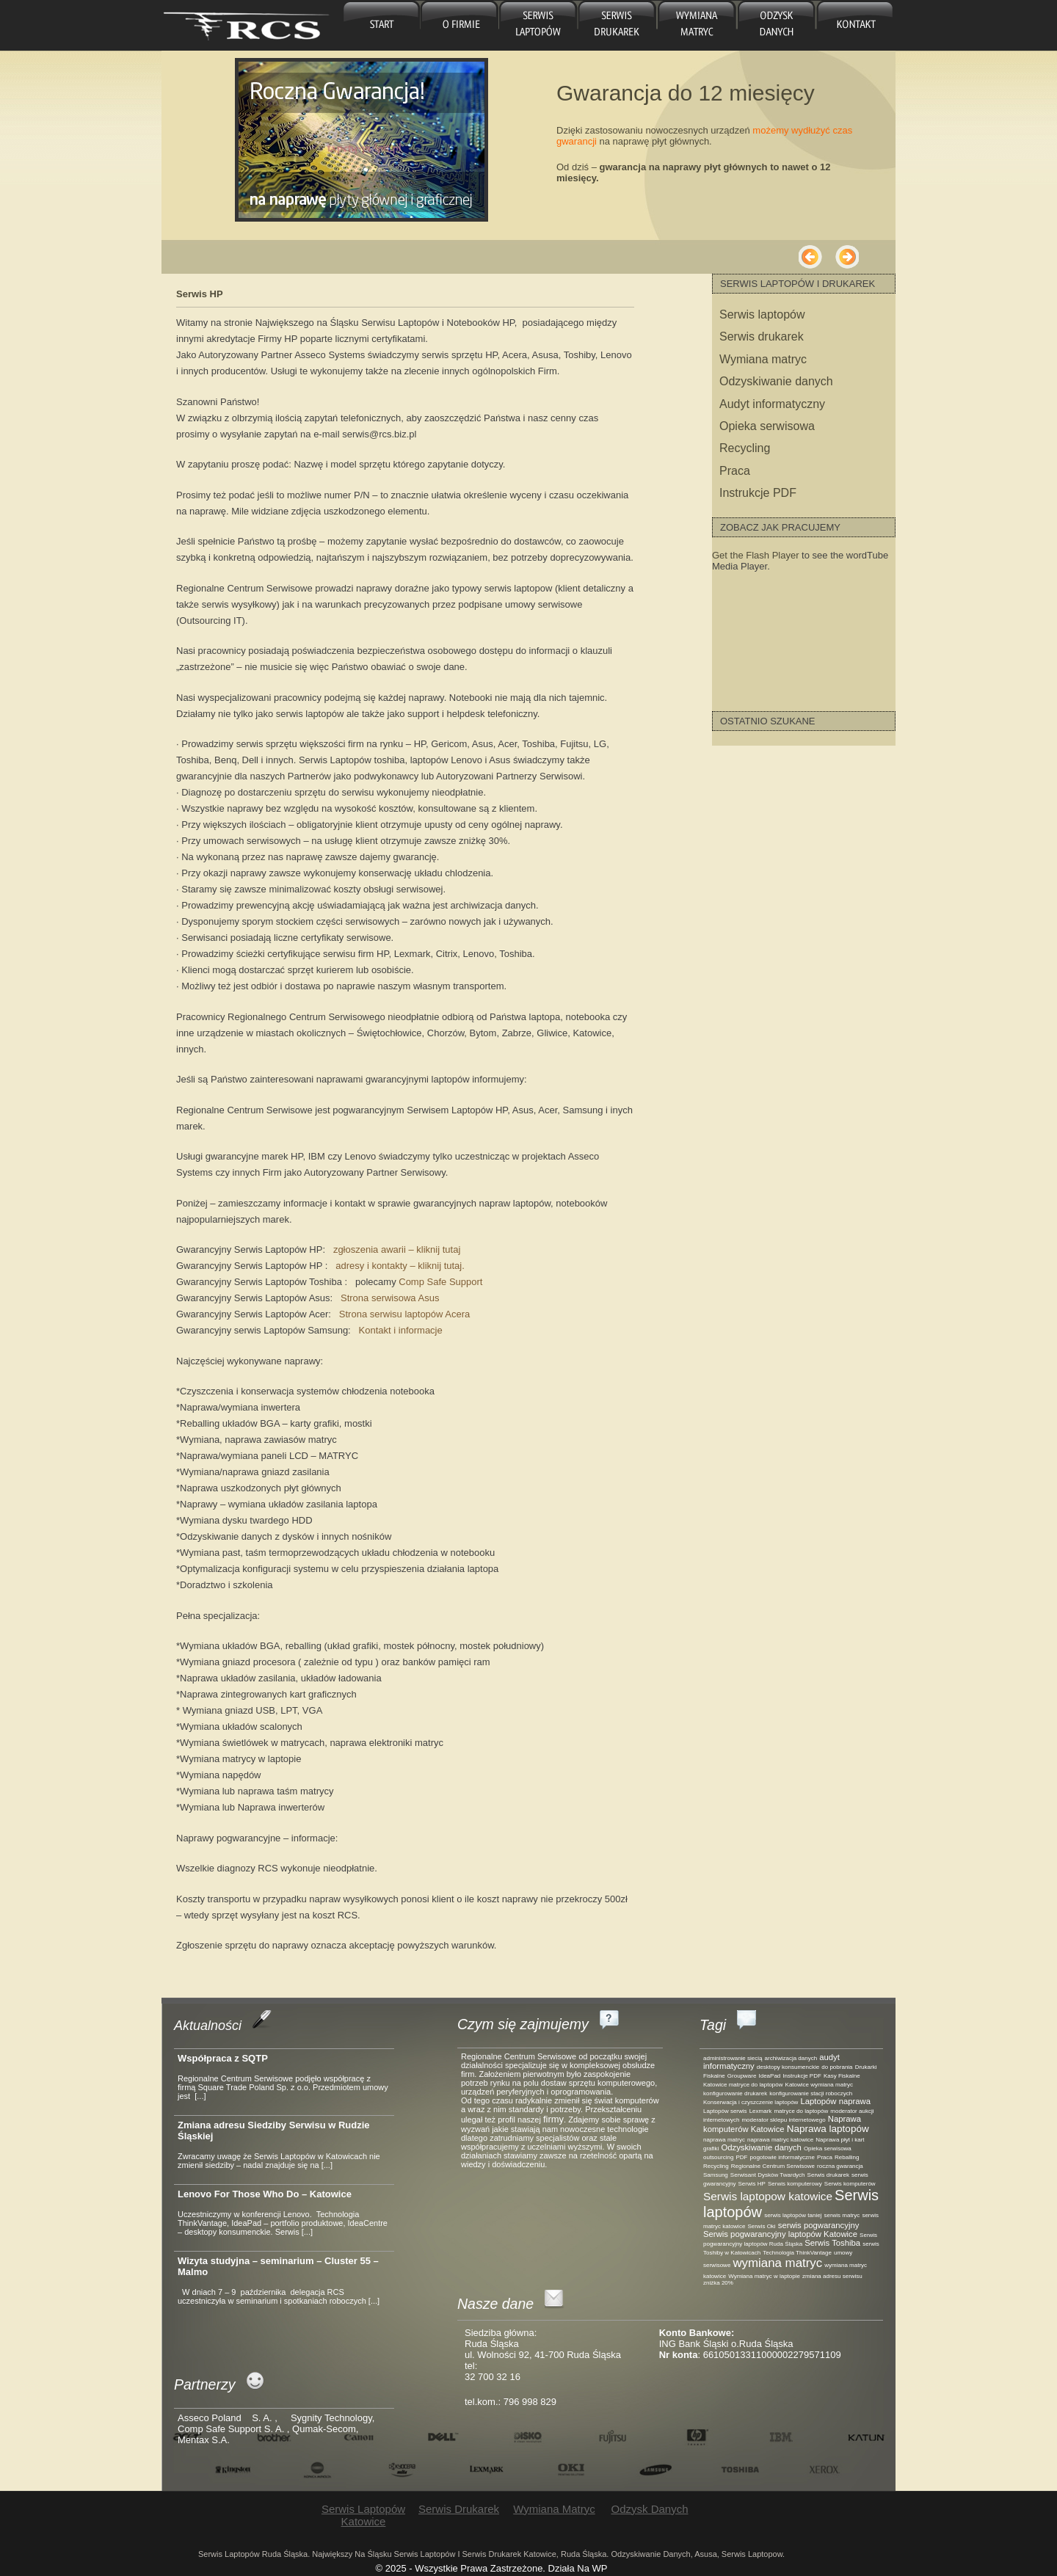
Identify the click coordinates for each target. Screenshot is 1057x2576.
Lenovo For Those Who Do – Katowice (265, 2194)
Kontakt (854, 25)
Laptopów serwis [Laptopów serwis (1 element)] (725, 2111)
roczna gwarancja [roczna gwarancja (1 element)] (840, 2166)
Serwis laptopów (762, 314)
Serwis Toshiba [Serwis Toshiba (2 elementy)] (832, 2242)
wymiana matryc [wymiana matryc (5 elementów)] (777, 2263)
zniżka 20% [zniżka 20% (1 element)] (718, 2283)
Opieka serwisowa (767, 426)
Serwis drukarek (617, 25)
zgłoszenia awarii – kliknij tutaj (396, 1249)
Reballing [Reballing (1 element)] (847, 2157)
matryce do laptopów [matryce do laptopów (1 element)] (801, 2111)
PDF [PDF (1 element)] (741, 2157)
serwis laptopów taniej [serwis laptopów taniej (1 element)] (792, 2215)
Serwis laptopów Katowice (538, 25)
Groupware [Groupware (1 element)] (742, 2076)
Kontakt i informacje (401, 1330)
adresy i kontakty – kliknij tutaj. (400, 1265)
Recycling (744, 448)
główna (381, 25)
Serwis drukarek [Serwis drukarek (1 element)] (828, 2175)
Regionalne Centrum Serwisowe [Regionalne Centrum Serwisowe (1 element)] (773, 2166)
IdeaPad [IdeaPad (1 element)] (770, 2076)
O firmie (460, 25)
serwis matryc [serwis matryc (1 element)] (842, 2215)
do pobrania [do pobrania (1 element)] (836, 2067)
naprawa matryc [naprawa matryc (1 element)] (724, 2139)
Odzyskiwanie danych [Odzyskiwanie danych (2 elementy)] (761, 2147)
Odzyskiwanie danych (776, 381)
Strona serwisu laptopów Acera (404, 1314)
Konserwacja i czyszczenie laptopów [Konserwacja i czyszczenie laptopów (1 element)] (750, 2102)
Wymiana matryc (695, 25)
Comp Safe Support (440, 1281)
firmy (553, 2119)
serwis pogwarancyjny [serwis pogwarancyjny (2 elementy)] (819, 2225)
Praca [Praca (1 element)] (824, 2157)
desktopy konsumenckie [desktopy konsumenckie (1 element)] (788, 2067)
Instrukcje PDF (757, 493)
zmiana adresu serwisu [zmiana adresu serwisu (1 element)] (832, 2276)
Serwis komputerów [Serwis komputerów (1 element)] (850, 2183)
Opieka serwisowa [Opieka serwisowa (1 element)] (827, 2148)
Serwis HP (199, 293)
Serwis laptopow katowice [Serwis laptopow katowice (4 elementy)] (767, 2196)
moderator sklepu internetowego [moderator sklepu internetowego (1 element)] (783, 2120)
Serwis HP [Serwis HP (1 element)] (752, 2183)
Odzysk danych (774, 25)
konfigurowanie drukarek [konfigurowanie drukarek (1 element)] (735, 2093)
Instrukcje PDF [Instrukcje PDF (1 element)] (801, 2076)
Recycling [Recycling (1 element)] (716, 2166)
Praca (734, 471)
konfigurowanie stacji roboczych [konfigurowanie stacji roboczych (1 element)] (810, 2093)
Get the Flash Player (755, 555)
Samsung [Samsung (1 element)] (715, 2175)
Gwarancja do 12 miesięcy (685, 93)
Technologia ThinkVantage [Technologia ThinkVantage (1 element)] (797, 2252)
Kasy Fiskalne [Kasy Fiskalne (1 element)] (842, 2076)
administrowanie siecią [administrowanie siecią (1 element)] (732, 2058)
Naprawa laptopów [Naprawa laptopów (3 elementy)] (828, 2128)
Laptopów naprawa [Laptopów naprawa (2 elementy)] (835, 2101)
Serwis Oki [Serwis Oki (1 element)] (761, 2226)
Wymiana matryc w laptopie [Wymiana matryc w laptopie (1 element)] (764, 2276)
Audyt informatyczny (772, 404)
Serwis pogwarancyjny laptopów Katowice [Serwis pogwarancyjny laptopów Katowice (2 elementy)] (780, 2234)
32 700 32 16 (492, 2376)
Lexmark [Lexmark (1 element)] (760, 2111)
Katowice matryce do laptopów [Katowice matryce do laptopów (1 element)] (743, 2084)
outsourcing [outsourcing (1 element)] (718, 2157)
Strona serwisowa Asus (390, 1297)
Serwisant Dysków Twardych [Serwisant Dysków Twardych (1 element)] (767, 2175)
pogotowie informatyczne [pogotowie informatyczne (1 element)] (782, 2157)
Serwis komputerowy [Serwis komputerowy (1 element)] (795, 2183)
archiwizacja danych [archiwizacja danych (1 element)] (791, 2058)
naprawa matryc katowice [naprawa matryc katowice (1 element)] (780, 2139)
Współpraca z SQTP (223, 2058)
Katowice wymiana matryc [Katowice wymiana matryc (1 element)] (819, 2084)
